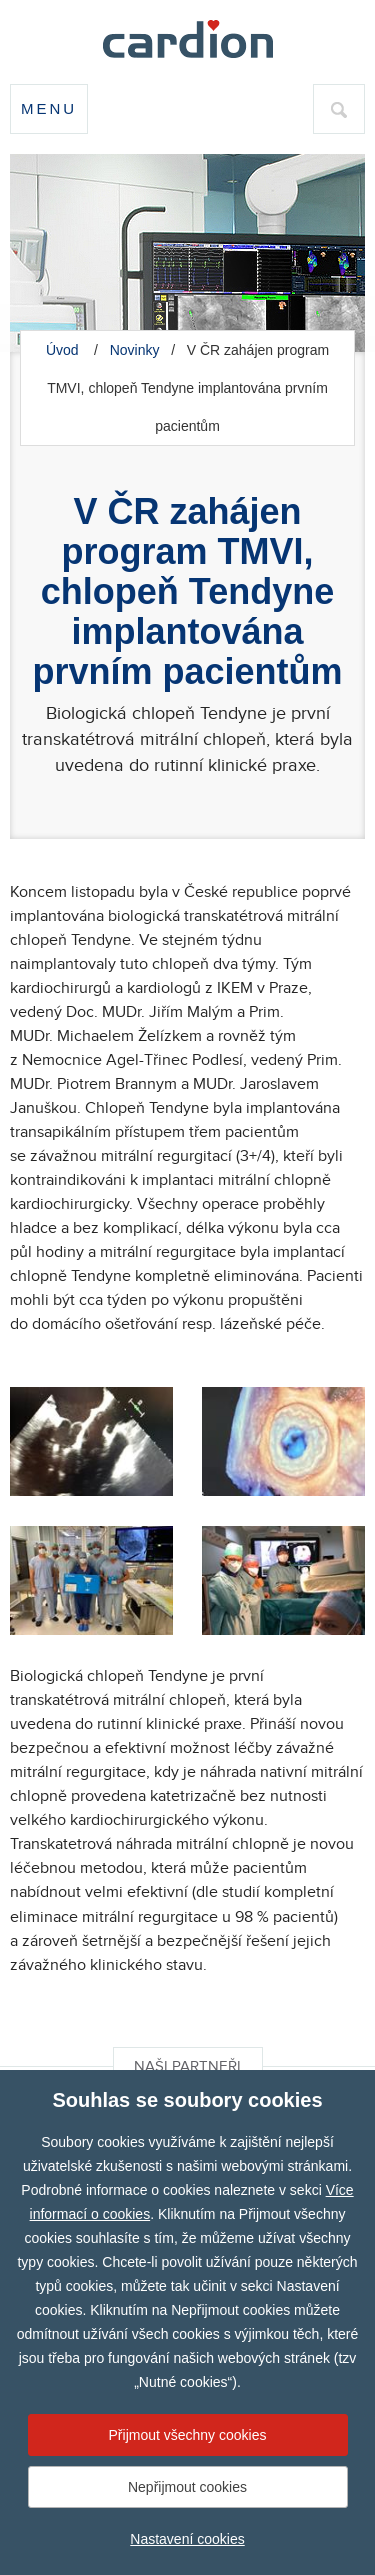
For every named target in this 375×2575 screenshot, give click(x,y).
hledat (339, 117)
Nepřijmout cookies (187, 2487)
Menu (49, 108)
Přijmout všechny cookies (188, 2435)
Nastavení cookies (187, 2539)
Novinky (135, 350)
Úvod (62, 350)
